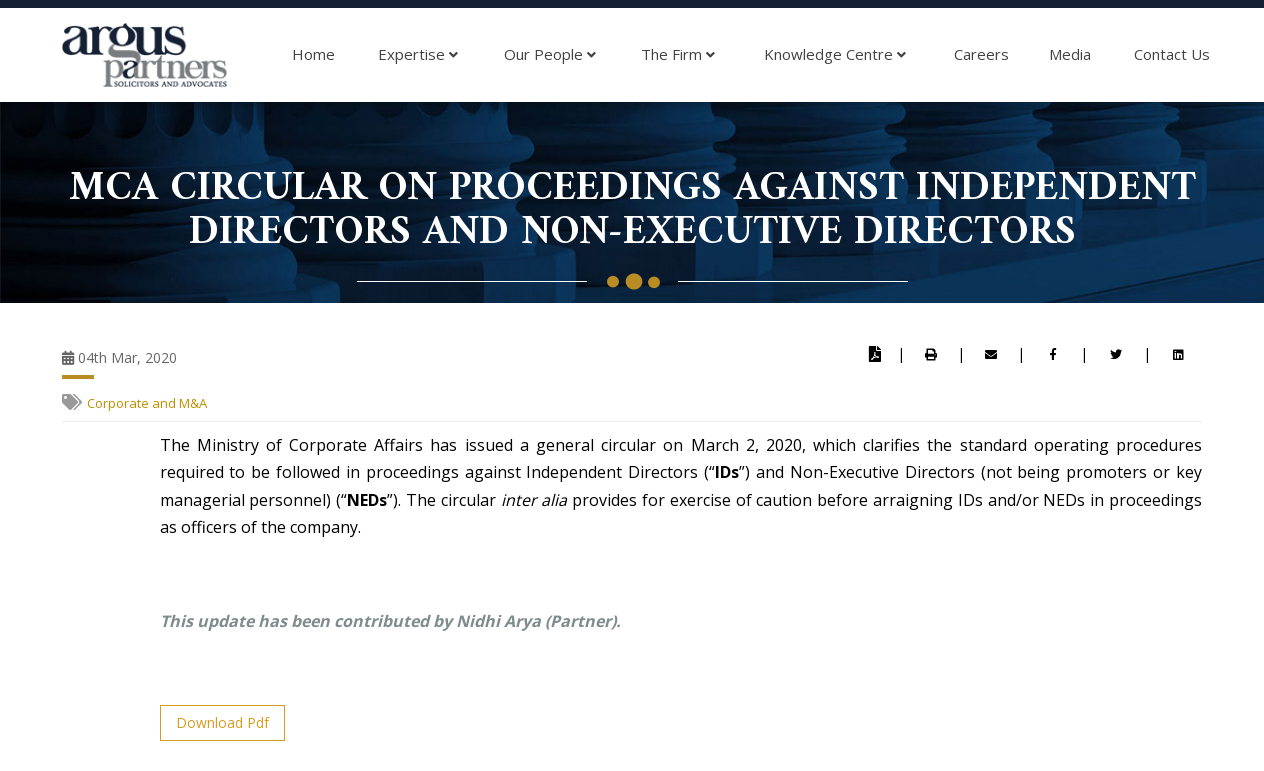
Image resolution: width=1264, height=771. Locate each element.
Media (1070, 54)
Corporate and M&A (147, 403)
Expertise (418, 55)
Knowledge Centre (835, 55)
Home (313, 54)
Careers (981, 54)
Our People (550, 55)
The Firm (678, 55)
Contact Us (1172, 54)
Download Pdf (222, 722)
